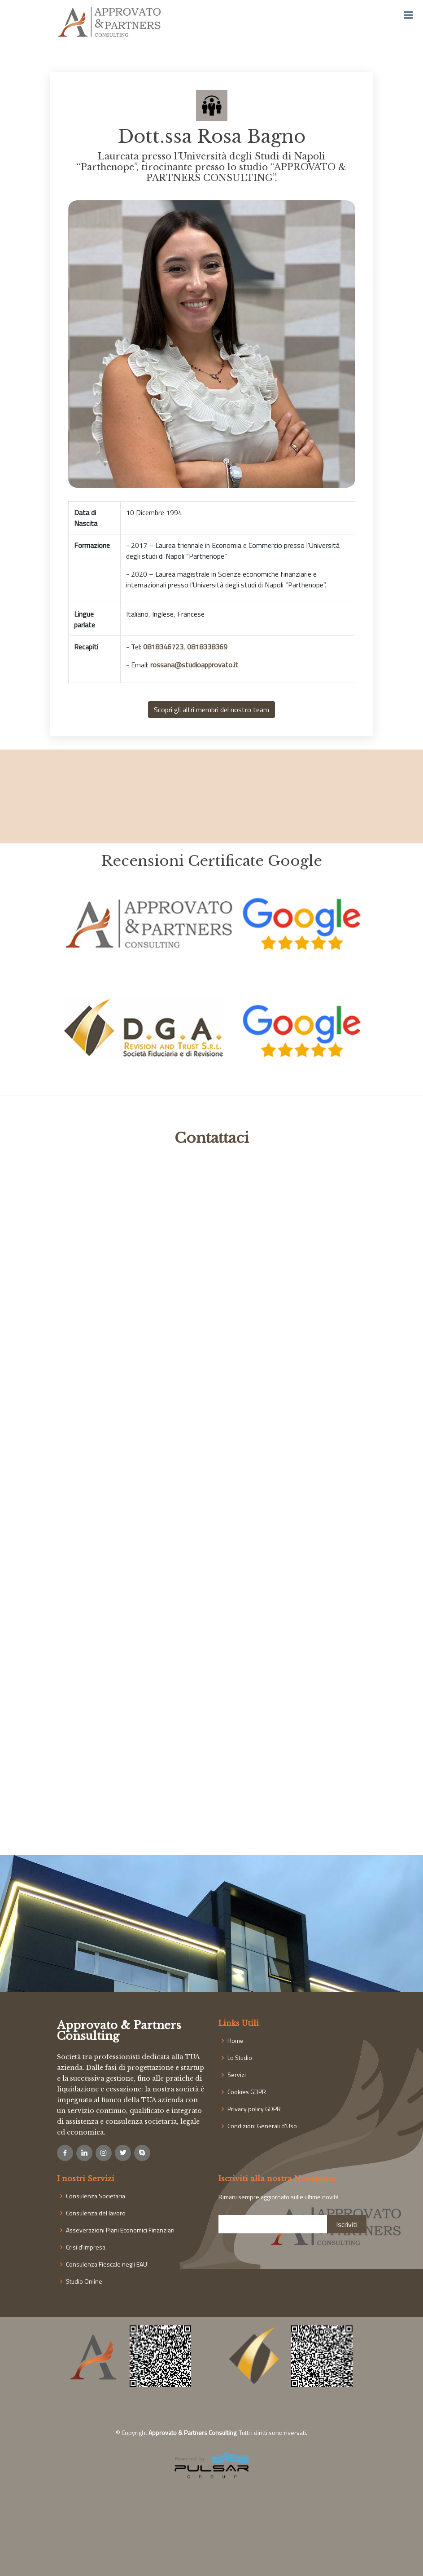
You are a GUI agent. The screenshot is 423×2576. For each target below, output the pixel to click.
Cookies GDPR (246, 2092)
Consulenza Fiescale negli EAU (106, 2264)
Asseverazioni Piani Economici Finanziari (120, 2230)
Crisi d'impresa (85, 2247)
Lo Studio (239, 2058)
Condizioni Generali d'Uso (262, 2126)
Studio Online (84, 2281)
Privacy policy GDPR (254, 2109)
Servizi (236, 2075)
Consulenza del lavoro (96, 2213)
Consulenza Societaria (95, 2196)
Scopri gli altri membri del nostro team (211, 709)
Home (235, 2041)
